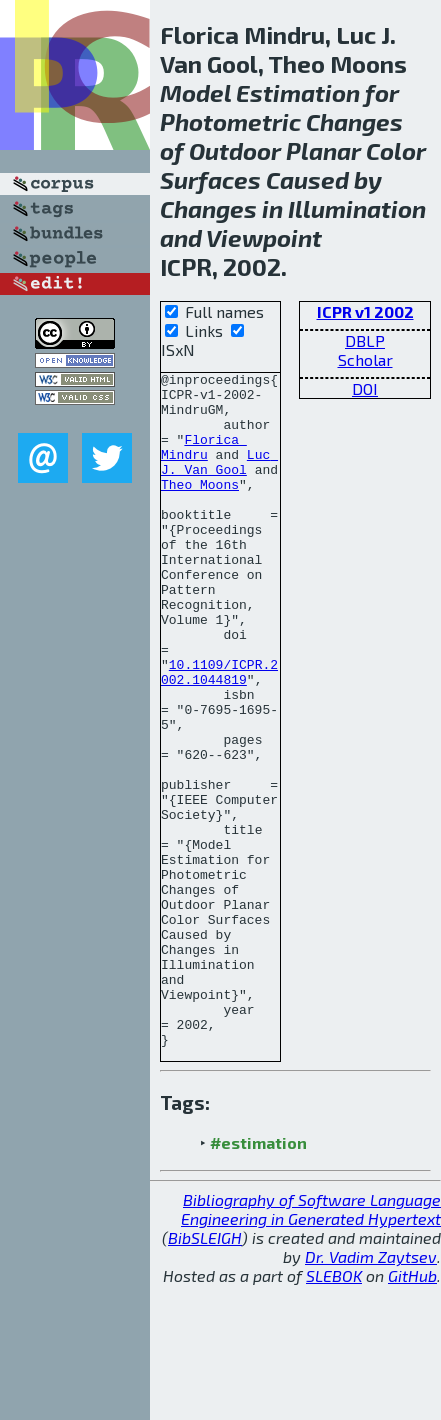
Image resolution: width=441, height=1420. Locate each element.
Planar (323, 150)
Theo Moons (200, 508)
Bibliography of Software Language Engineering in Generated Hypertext (311, 1344)
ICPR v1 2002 (365, 311)
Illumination (357, 208)
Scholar (365, 359)
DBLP (365, 340)
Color (396, 150)
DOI (365, 388)
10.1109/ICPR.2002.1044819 (219, 733)
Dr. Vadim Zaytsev (371, 1391)
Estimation (298, 92)
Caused (307, 179)
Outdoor (235, 150)
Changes (354, 121)
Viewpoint (264, 237)
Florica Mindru (204, 463)
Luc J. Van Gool (219, 481)
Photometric (230, 121)
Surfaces (210, 179)
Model (195, 92)
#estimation (258, 1277)
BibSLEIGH (205, 1372)
